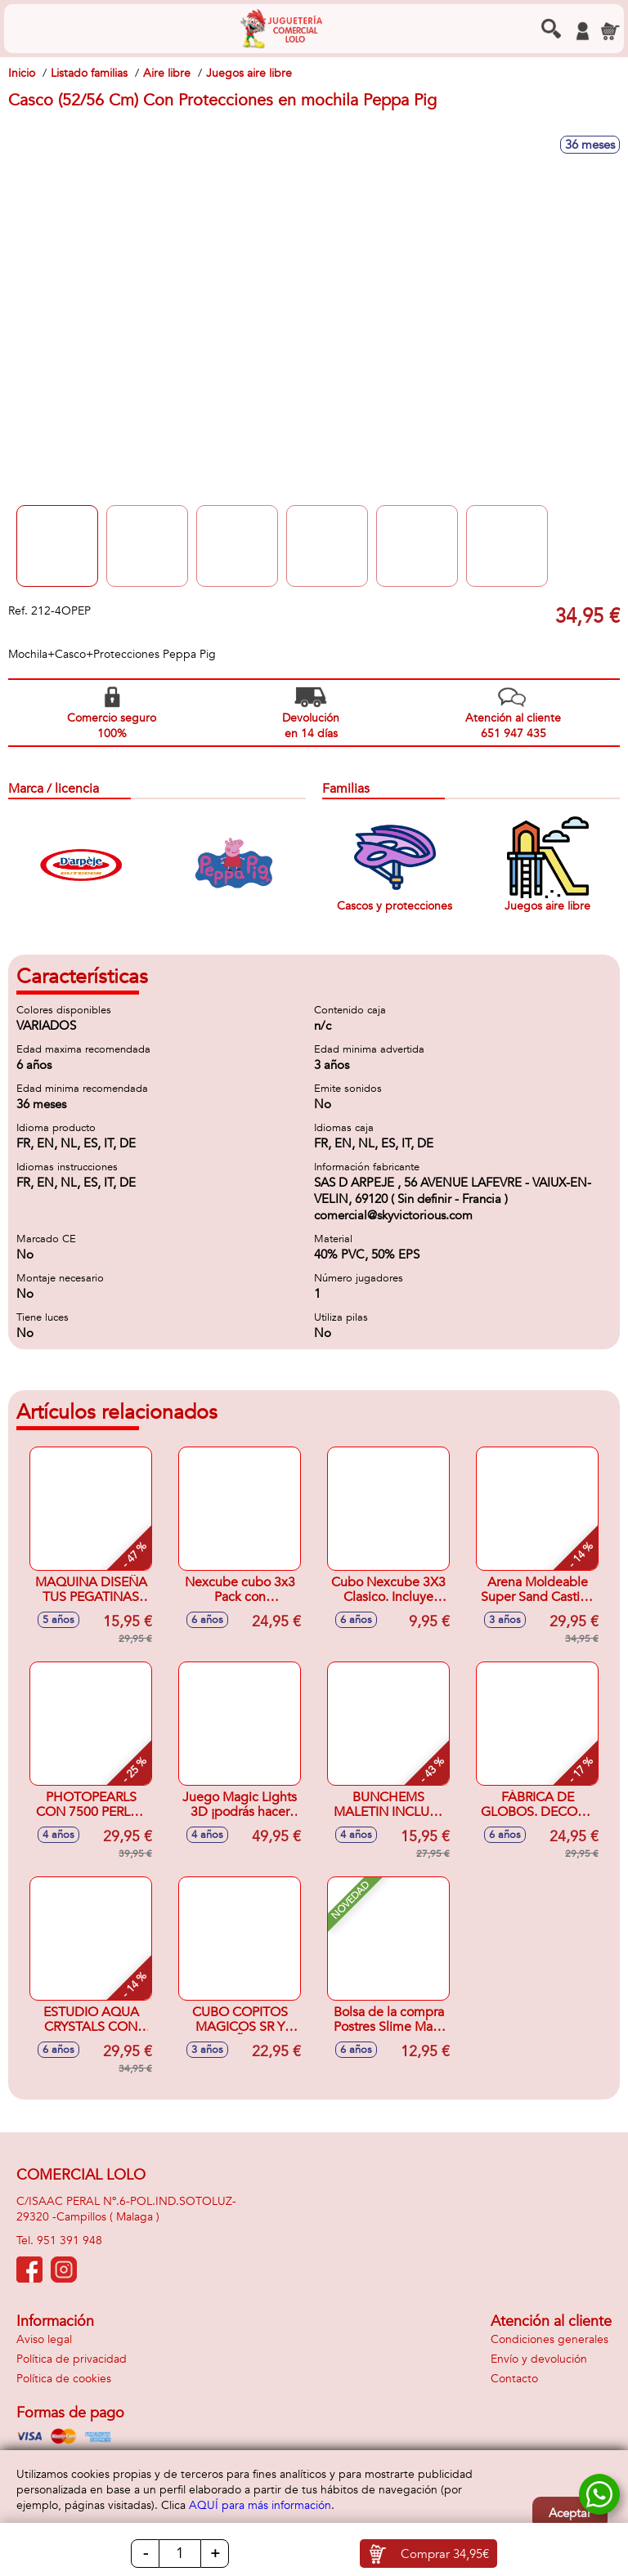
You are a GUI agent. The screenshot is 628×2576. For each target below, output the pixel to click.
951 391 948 (69, 2240)
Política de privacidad (71, 2359)
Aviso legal (44, 2339)
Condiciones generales (549, 2339)
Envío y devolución (539, 2359)
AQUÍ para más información (260, 2505)
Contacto (514, 2378)
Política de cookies (63, 2378)
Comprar (445, 2554)
